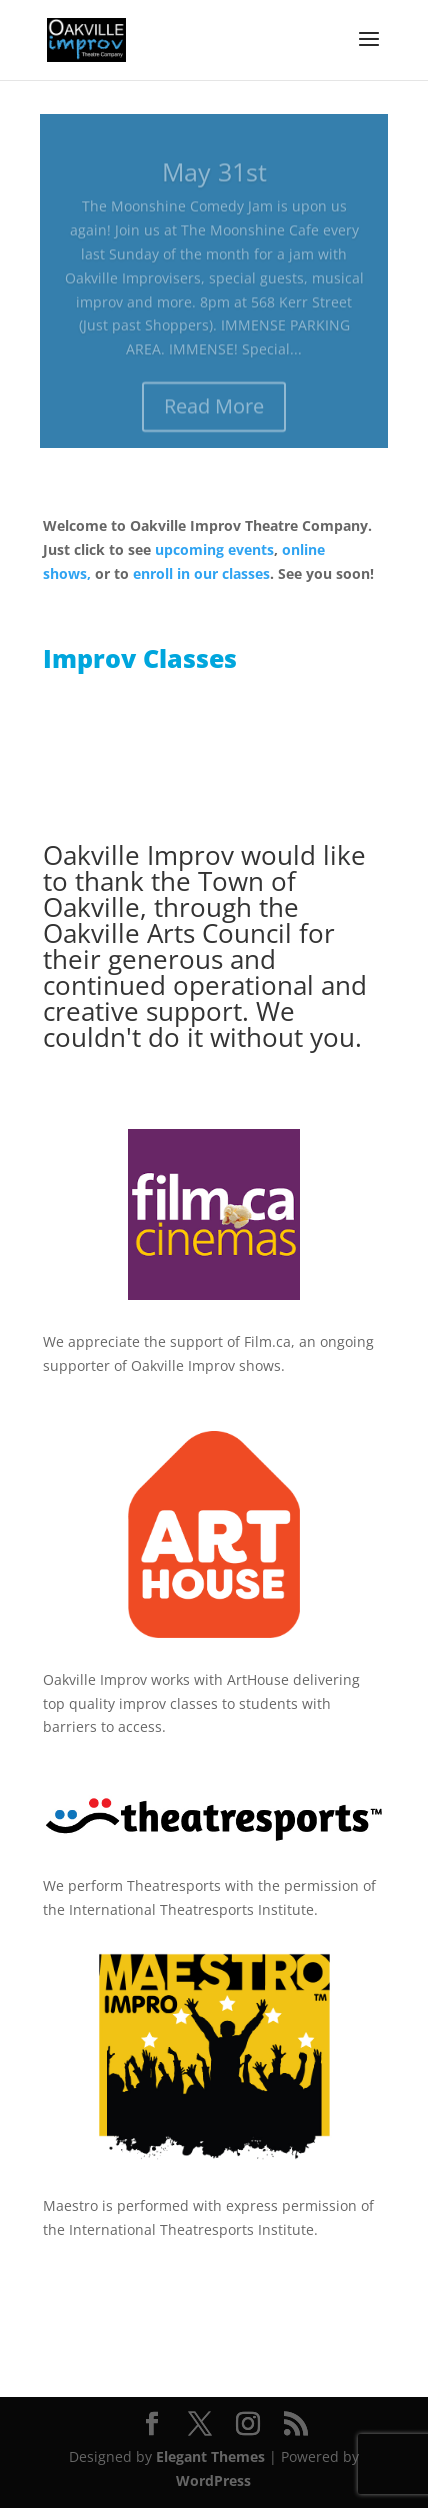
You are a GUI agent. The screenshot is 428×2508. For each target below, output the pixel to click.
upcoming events (214, 549)
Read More (214, 412)
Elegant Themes (210, 2456)
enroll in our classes (201, 573)
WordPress (213, 2480)
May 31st (214, 178)
